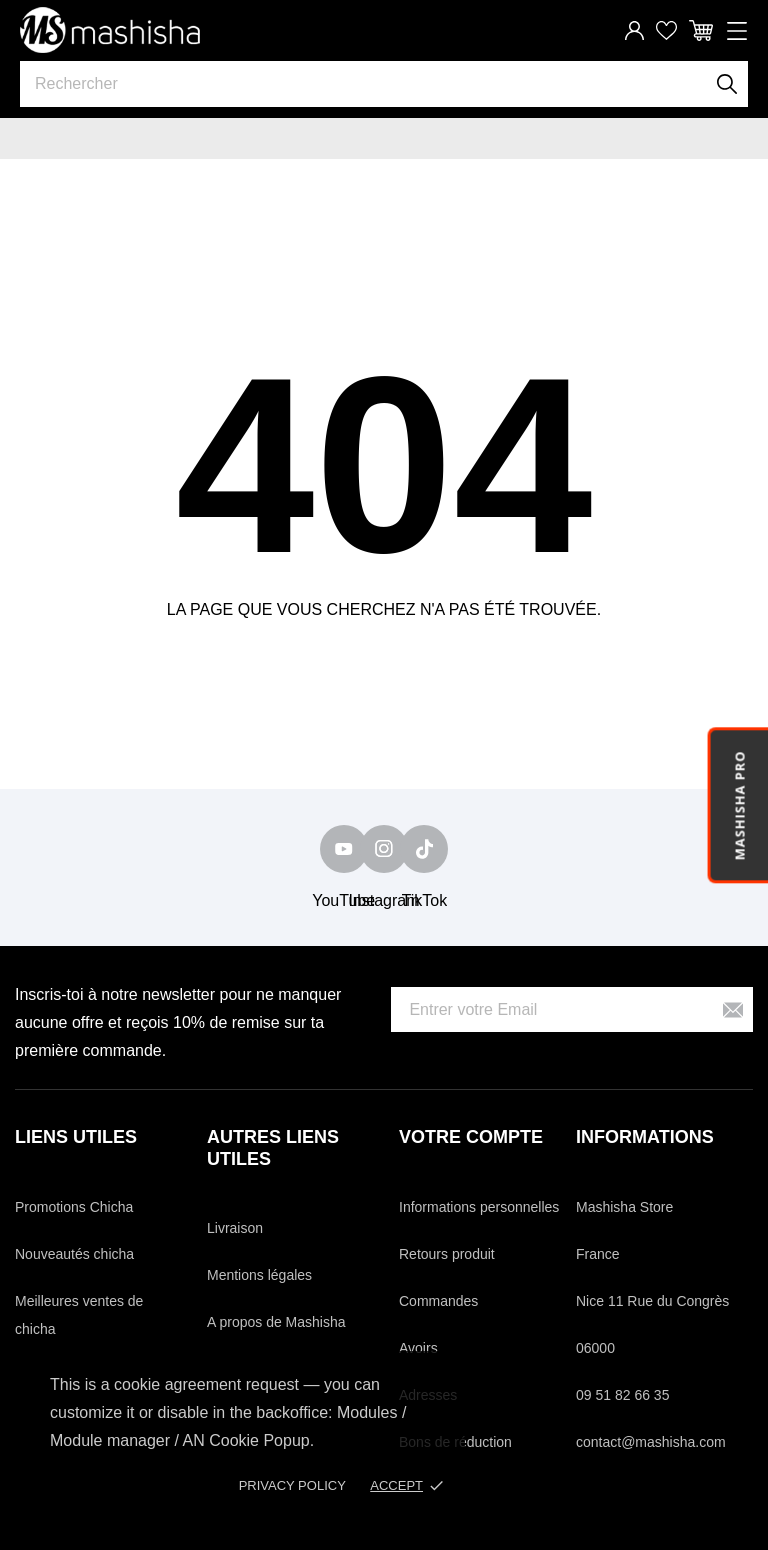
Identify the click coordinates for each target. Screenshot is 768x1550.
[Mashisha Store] (110, 30)
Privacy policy (292, 1485)
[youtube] (344, 849)
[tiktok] (424, 849)
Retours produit (447, 1254)
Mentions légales (259, 1275)
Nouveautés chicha (74, 1254)
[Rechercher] (727, 84)
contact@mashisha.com (651, 1442)
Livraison (235, 1228)
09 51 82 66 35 (622, 1395)
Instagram (383, 900)
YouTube (343, 900)
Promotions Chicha (74, 1207)
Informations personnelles (479, 1207)
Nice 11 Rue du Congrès (652, 1301)
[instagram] (384, 849)
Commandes (438, 1301)
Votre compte (471, 1137)
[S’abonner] (733, 1009)
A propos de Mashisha (276, 1322)
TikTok (425, 900)
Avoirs (418, 1348)
